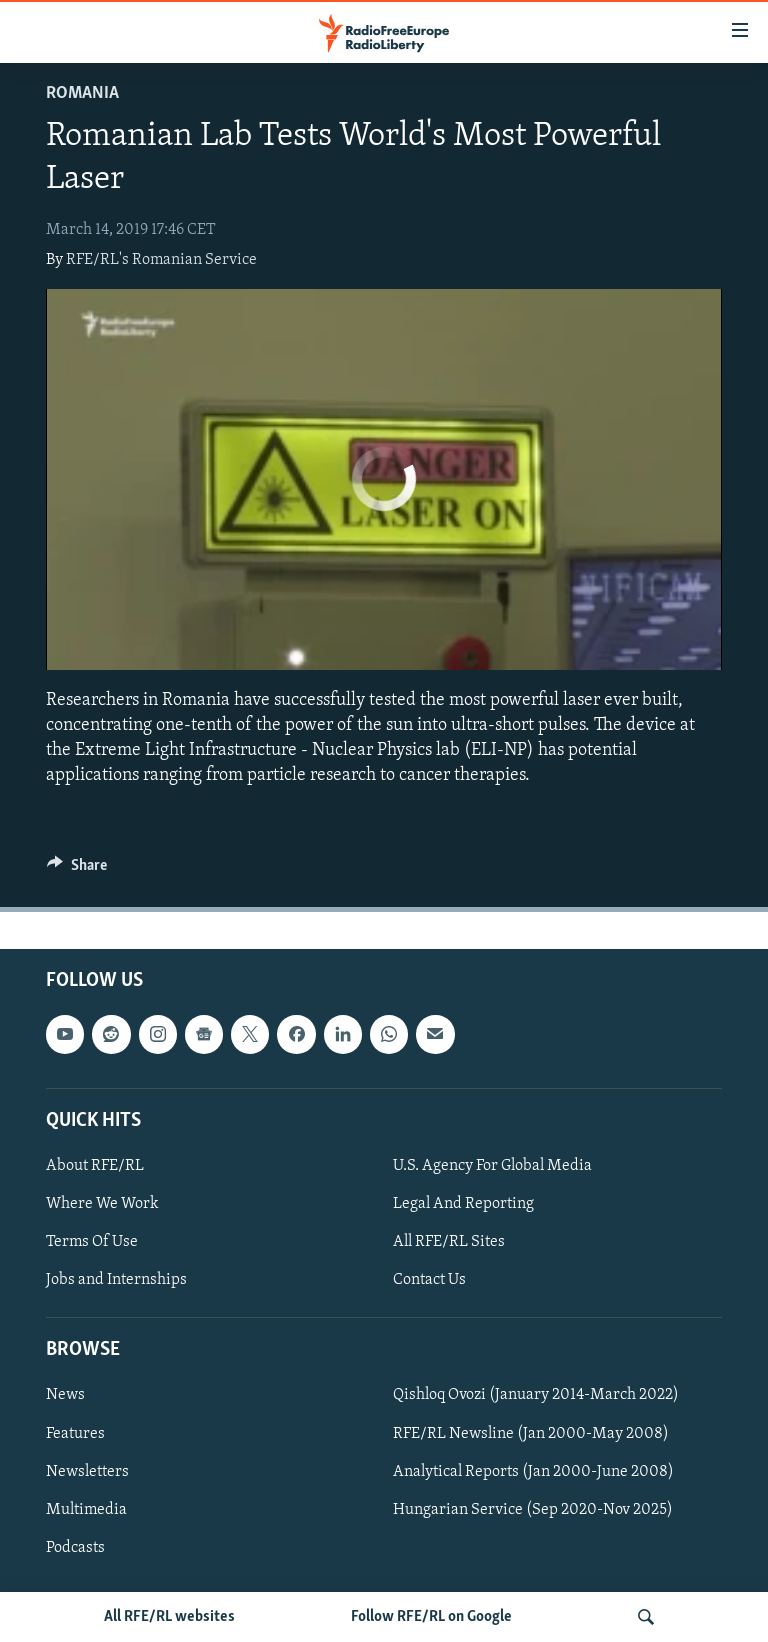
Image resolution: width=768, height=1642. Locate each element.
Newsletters (87, 1472)
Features (75, 1434)
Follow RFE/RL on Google (431, 1617)
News (65, 1396)
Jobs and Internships (116, 1280)
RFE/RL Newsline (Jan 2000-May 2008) (531, 1434)
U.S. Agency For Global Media (492, 1166)
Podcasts (75, 1548)
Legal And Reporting (463, 1204)
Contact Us (429, 1280)
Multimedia (86, 1510)
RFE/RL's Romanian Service (161, 260)
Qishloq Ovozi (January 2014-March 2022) (536, 1396)
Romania (82, 93)
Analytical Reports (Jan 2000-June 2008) (533, 1472)
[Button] (77, 870)
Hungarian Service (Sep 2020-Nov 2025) (533, 1510)
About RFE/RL (95, 1166)
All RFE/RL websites (169, 1617)
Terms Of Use (92, 1242)
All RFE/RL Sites (449, 1242)
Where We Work (102, 1204)
